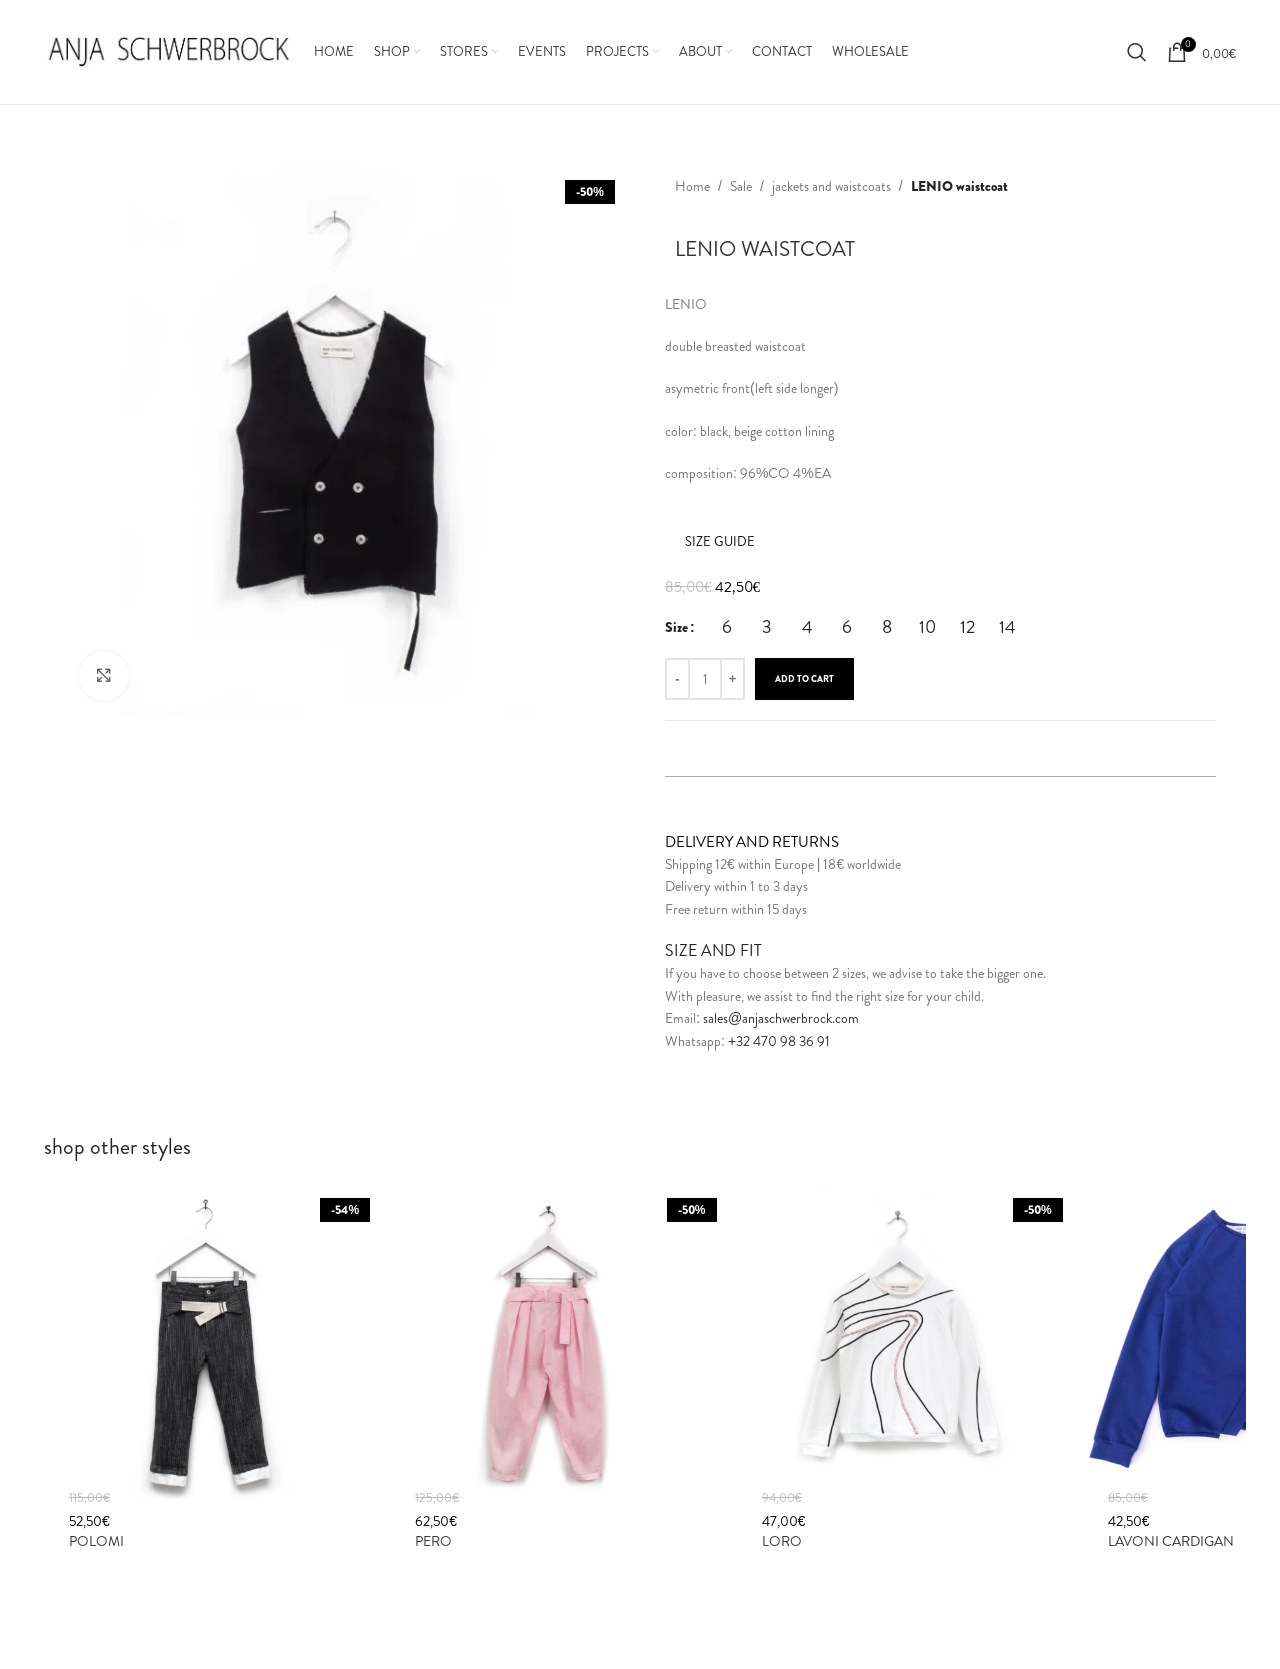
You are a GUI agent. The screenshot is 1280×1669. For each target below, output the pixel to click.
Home (692, 186)
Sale (741, 186)
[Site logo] (169, 50)
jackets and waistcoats (831, 186)
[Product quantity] (705, 679)
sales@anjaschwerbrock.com (781, 1018)
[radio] (727, 627)
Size (676, 627)
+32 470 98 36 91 (779, 1041)
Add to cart (804, 679)
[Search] (1137, 52)
